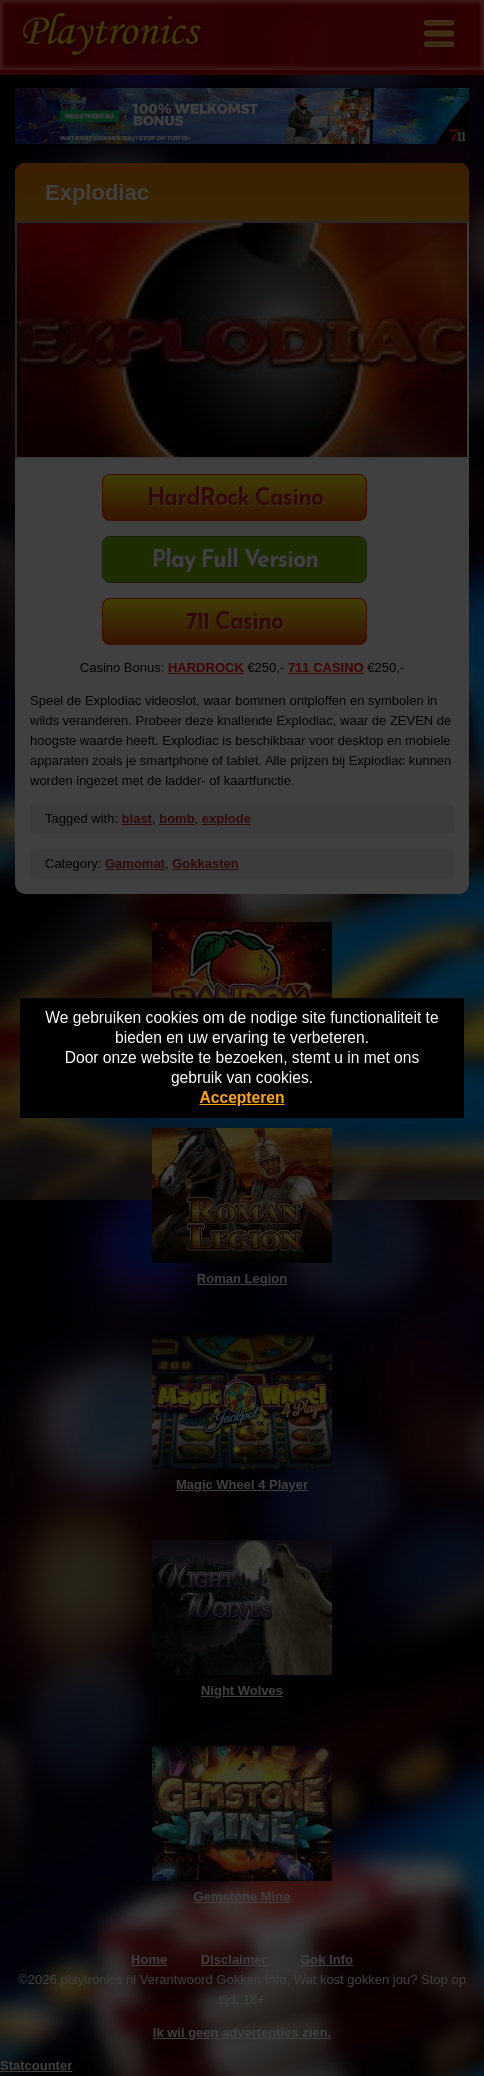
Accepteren (242, 1097)
